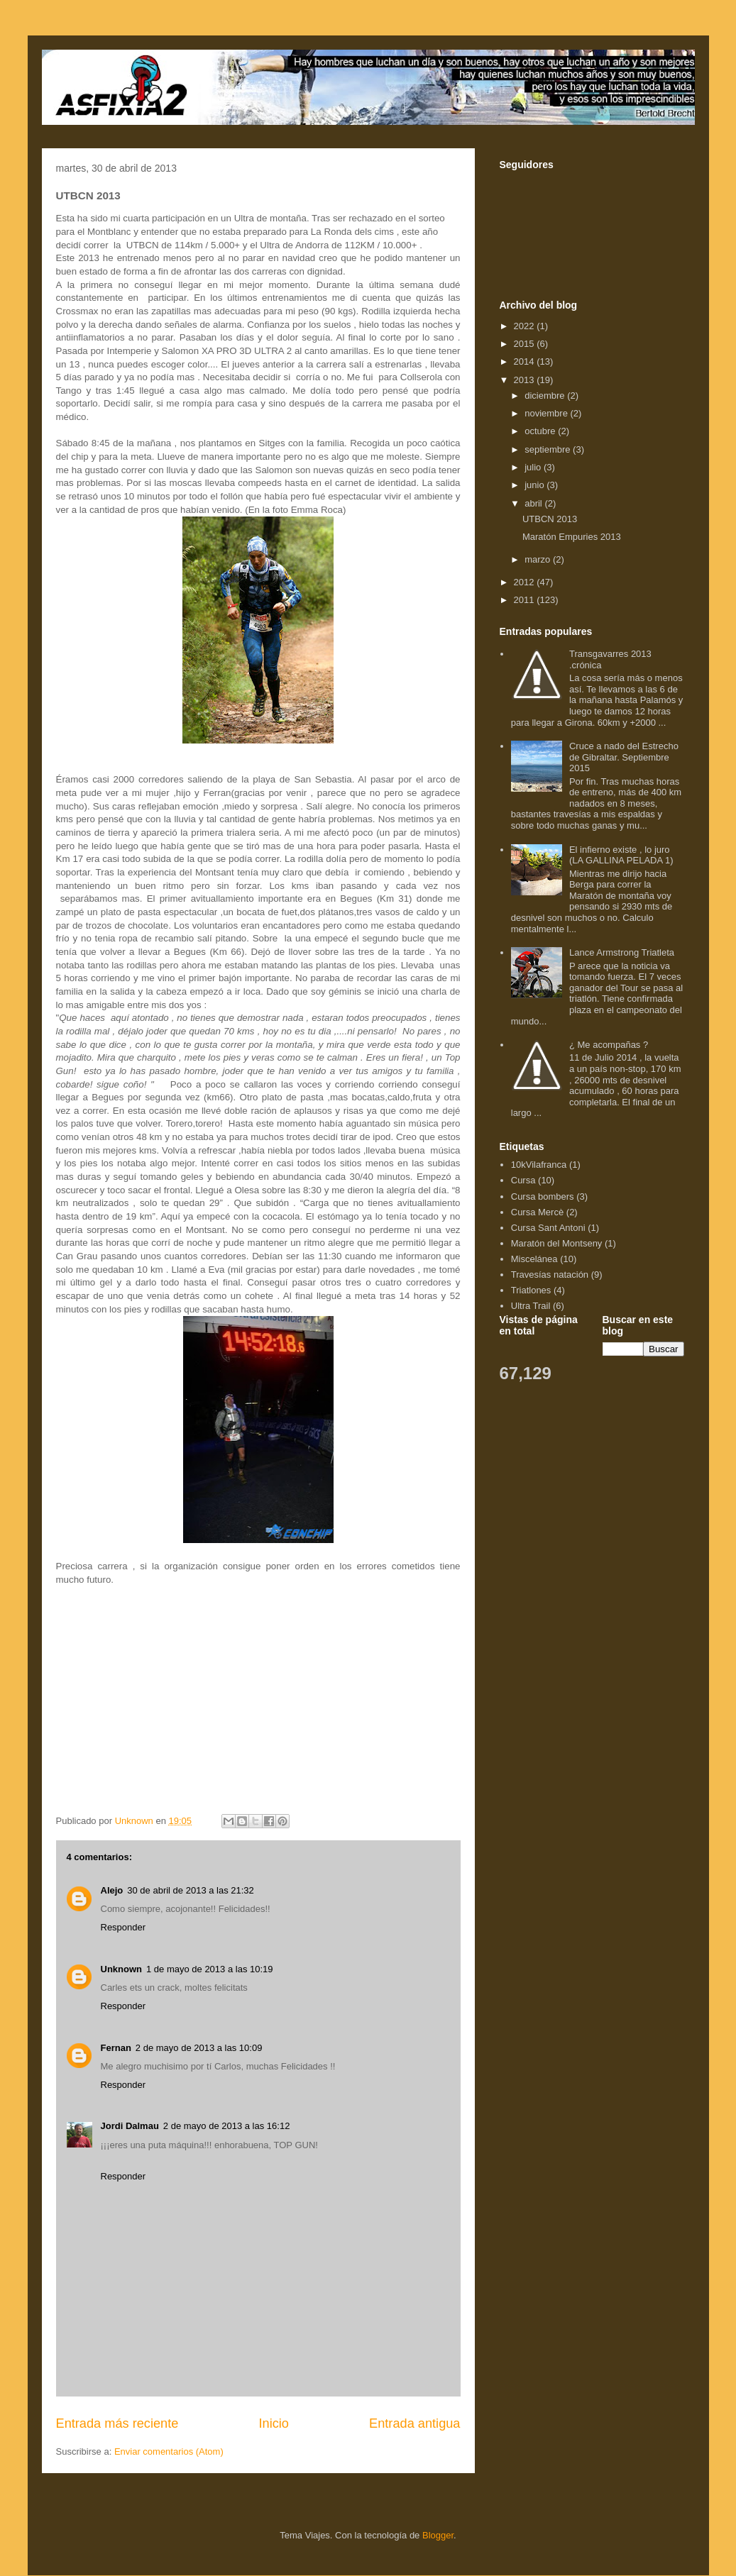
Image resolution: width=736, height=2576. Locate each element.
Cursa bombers (542, 1196)
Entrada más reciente (117, 2423)
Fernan (116, 2047)
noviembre (547, 413)
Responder (123, 1927)
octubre (541, 431)
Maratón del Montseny (557, 1243)
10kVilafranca (539, 1164)
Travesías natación (549, 1274)
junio (535, 485)
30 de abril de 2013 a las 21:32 (190, 1890)
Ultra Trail (531, 1305)
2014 (525, 361)
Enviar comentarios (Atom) (169, 2451)
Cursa (523, 1180)
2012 (525, 582)
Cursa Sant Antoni (548, 1227)
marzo (538, 559)
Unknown (122, 1969)
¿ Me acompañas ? (608, 1044)
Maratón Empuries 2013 (571, 536)
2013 (525, 380)
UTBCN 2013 (549, 519)
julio (534, 467)
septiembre (548, 449)
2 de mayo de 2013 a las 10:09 (199, 2047)
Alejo (112, 1890)
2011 (525, 600)
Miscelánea (534, 1259)
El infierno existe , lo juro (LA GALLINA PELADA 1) (621, 855)
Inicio (273, 2423)
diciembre (545, 395)
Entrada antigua (414, 2423)
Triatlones (531, 1290)
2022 (525, 326)
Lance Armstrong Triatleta (621, 952)
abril (534, 503)
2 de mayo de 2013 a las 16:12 (226, 2126)
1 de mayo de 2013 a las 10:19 (209, 1969)
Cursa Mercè (537, 1212)
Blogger (438, 2535)
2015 (525, 343)
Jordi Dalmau (130, 2126)
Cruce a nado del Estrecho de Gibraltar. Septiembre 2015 (624, 757)
